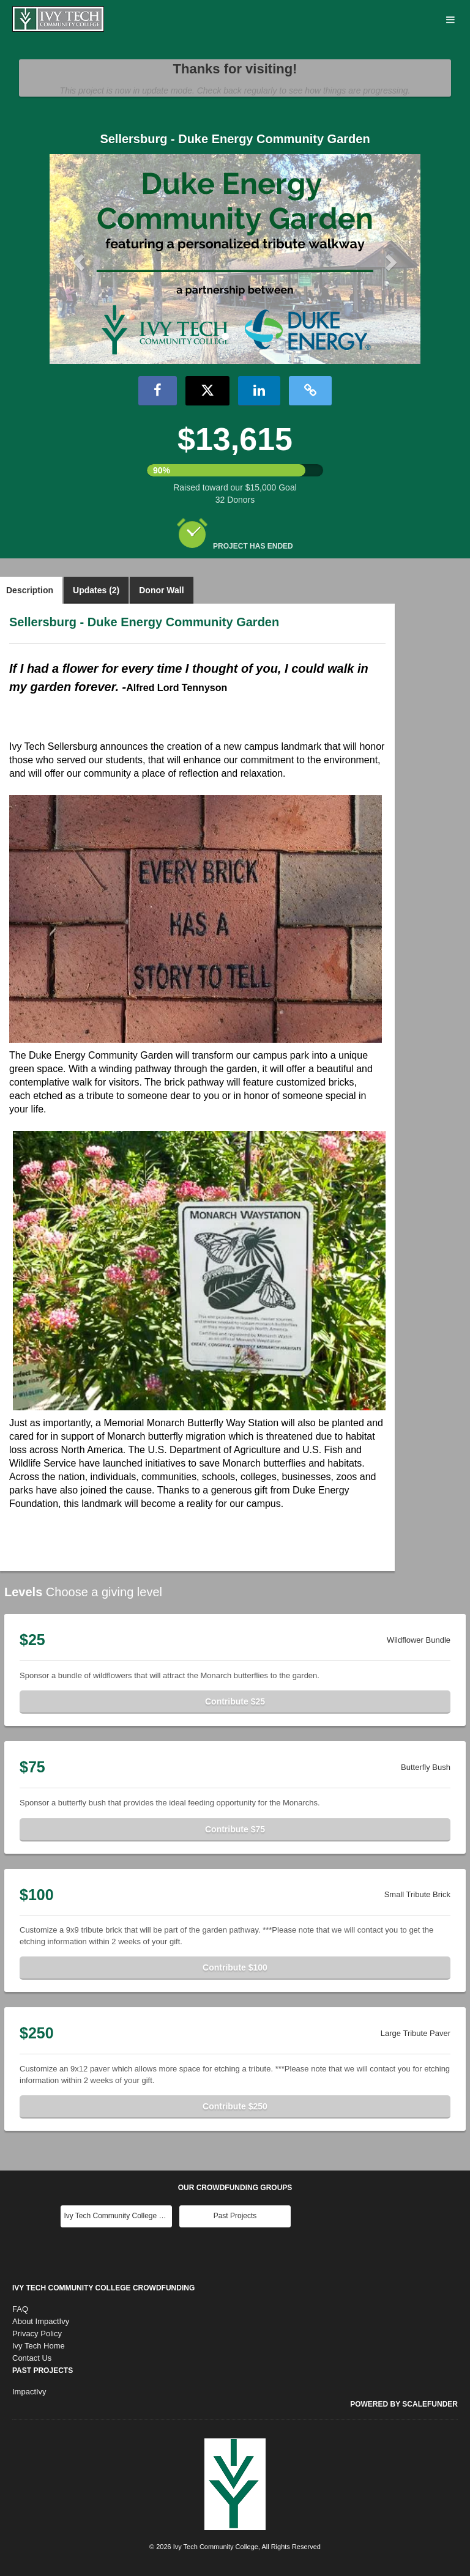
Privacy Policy (37, 2333)
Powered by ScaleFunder (404, 2404)
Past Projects (235, 2215)
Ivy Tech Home (38, 2345)
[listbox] (235, 259)
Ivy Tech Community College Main (118, 2215)
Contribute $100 (235, 1967)
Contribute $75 (235, 1829)
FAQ (20, 2309)
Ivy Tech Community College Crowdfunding (103, 2288)
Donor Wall (161, 590)
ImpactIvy (29, 2391)
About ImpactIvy (40, 2321)
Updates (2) (96, 590)
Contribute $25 (235, 1701)
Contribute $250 (235, 2106)
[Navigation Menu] (450, 20)
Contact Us (31, 2358)
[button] (77, 258)
